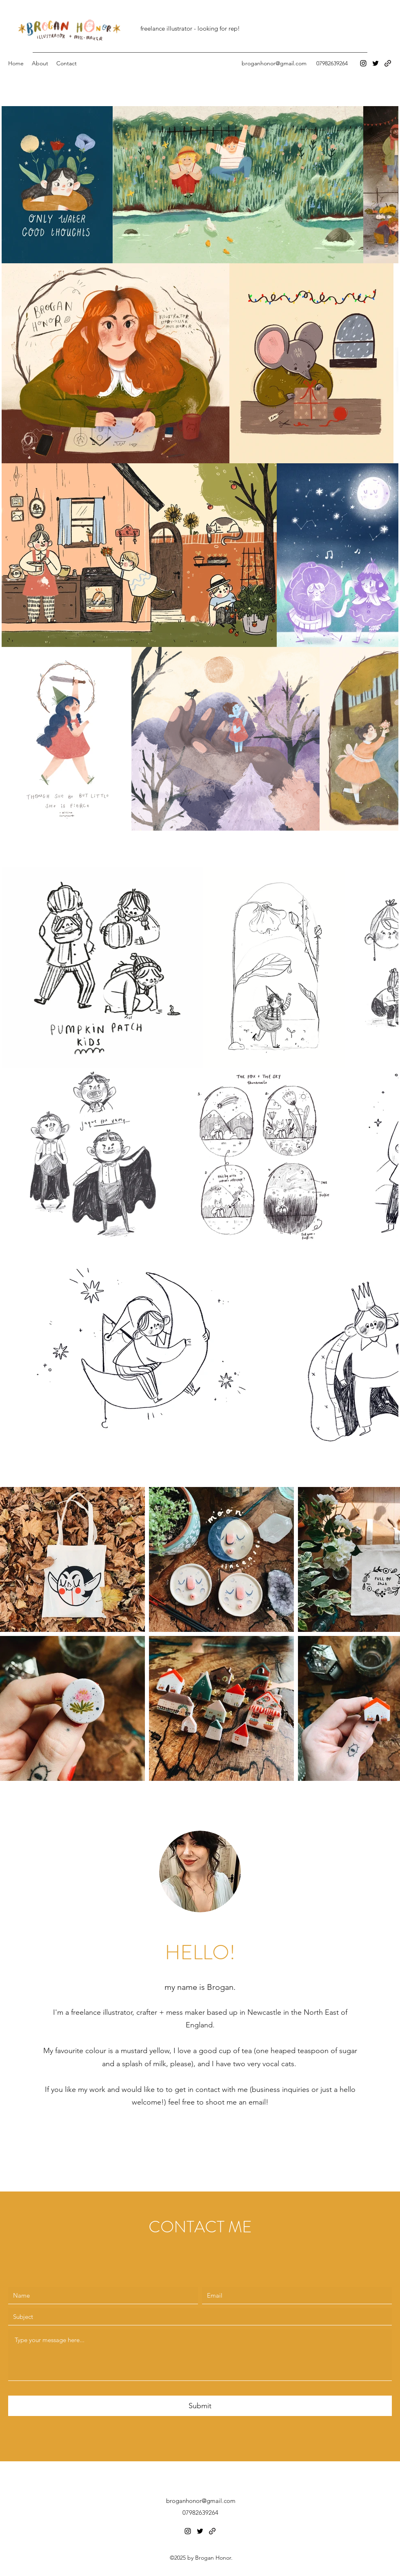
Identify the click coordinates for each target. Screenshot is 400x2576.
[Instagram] (363, 63)
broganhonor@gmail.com (274, 63)
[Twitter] (375, 63)
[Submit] (200, 2406)
